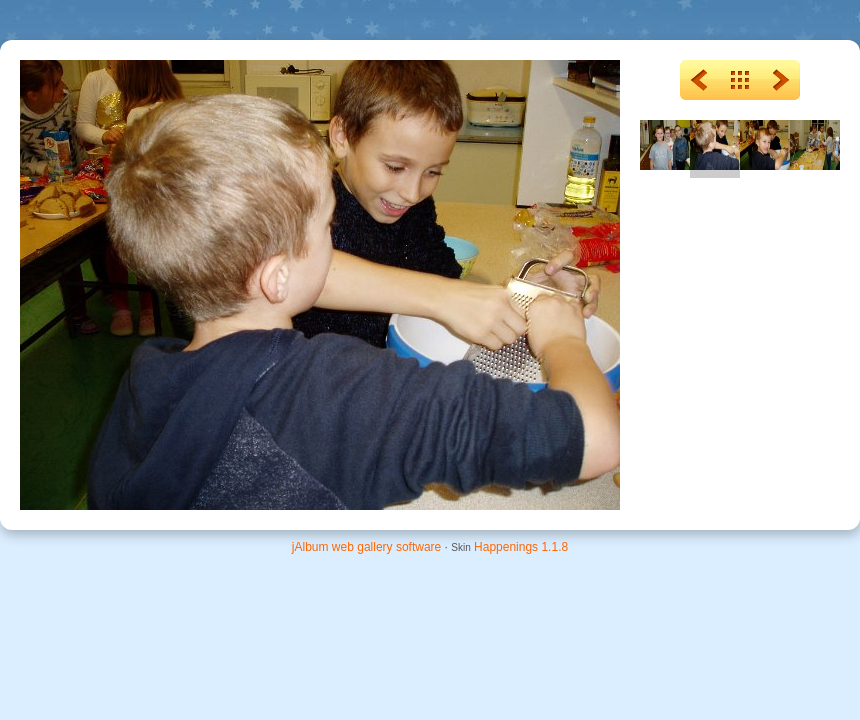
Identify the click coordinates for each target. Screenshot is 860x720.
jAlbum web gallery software (366, 547)
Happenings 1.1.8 (521, 547)
